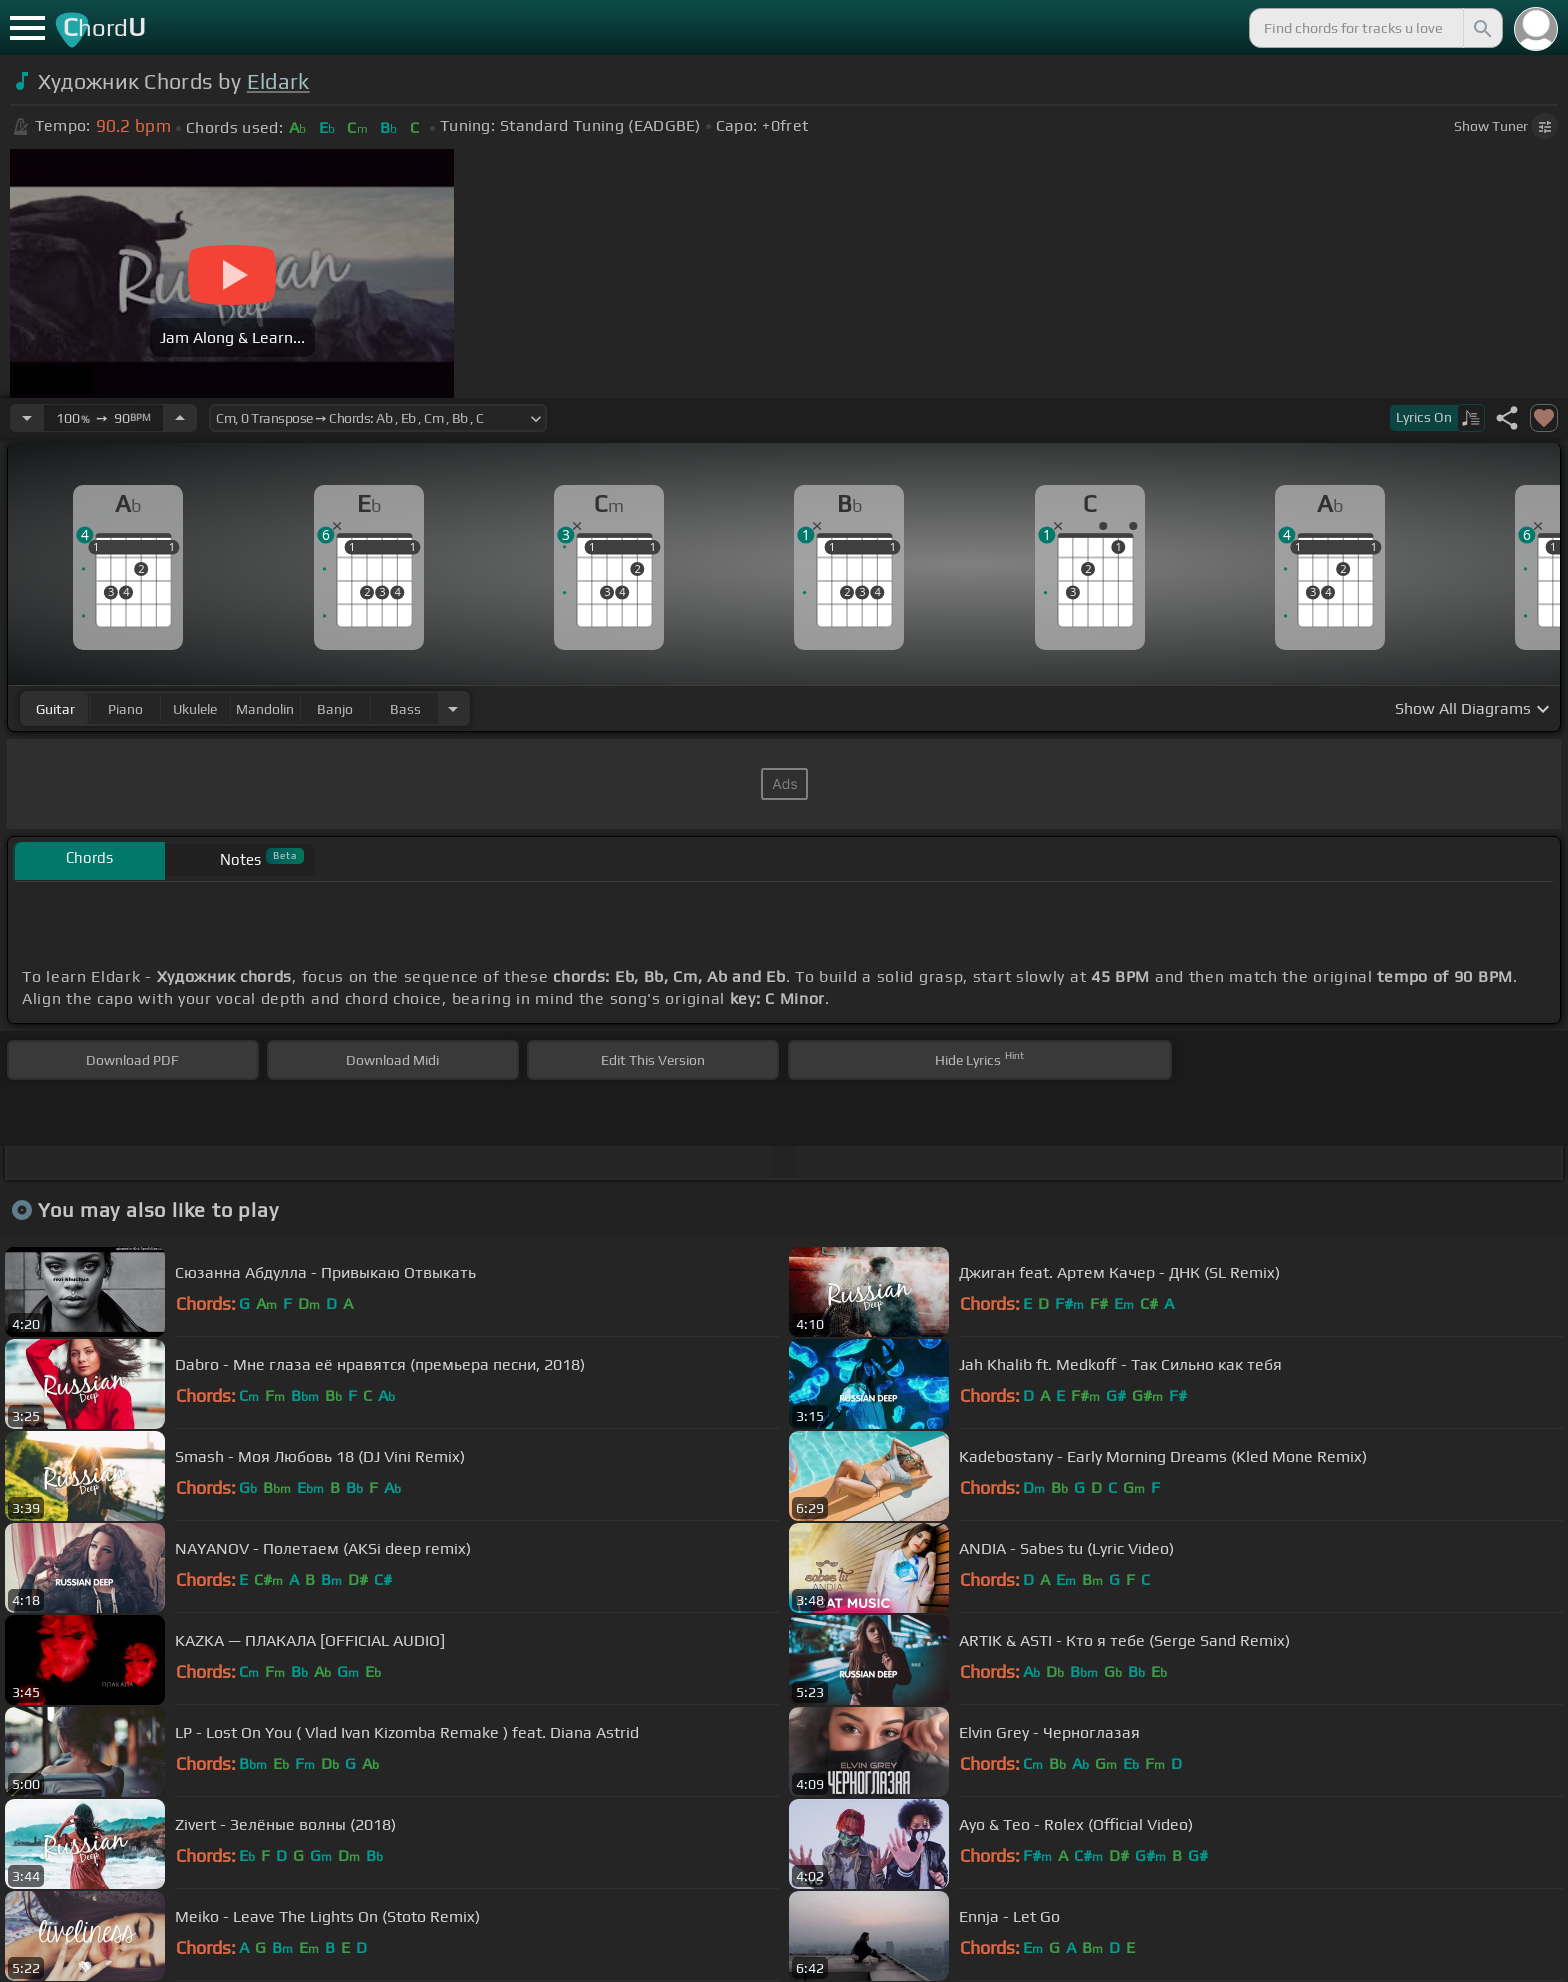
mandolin (265, 709)
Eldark (278, 81)
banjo (335, 709)
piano (125, 709)
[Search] (1481, 28)
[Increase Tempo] (180, 418)
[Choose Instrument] (453, 708)
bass (405, 709)
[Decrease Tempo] (27, 418)
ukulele (195, 709)
